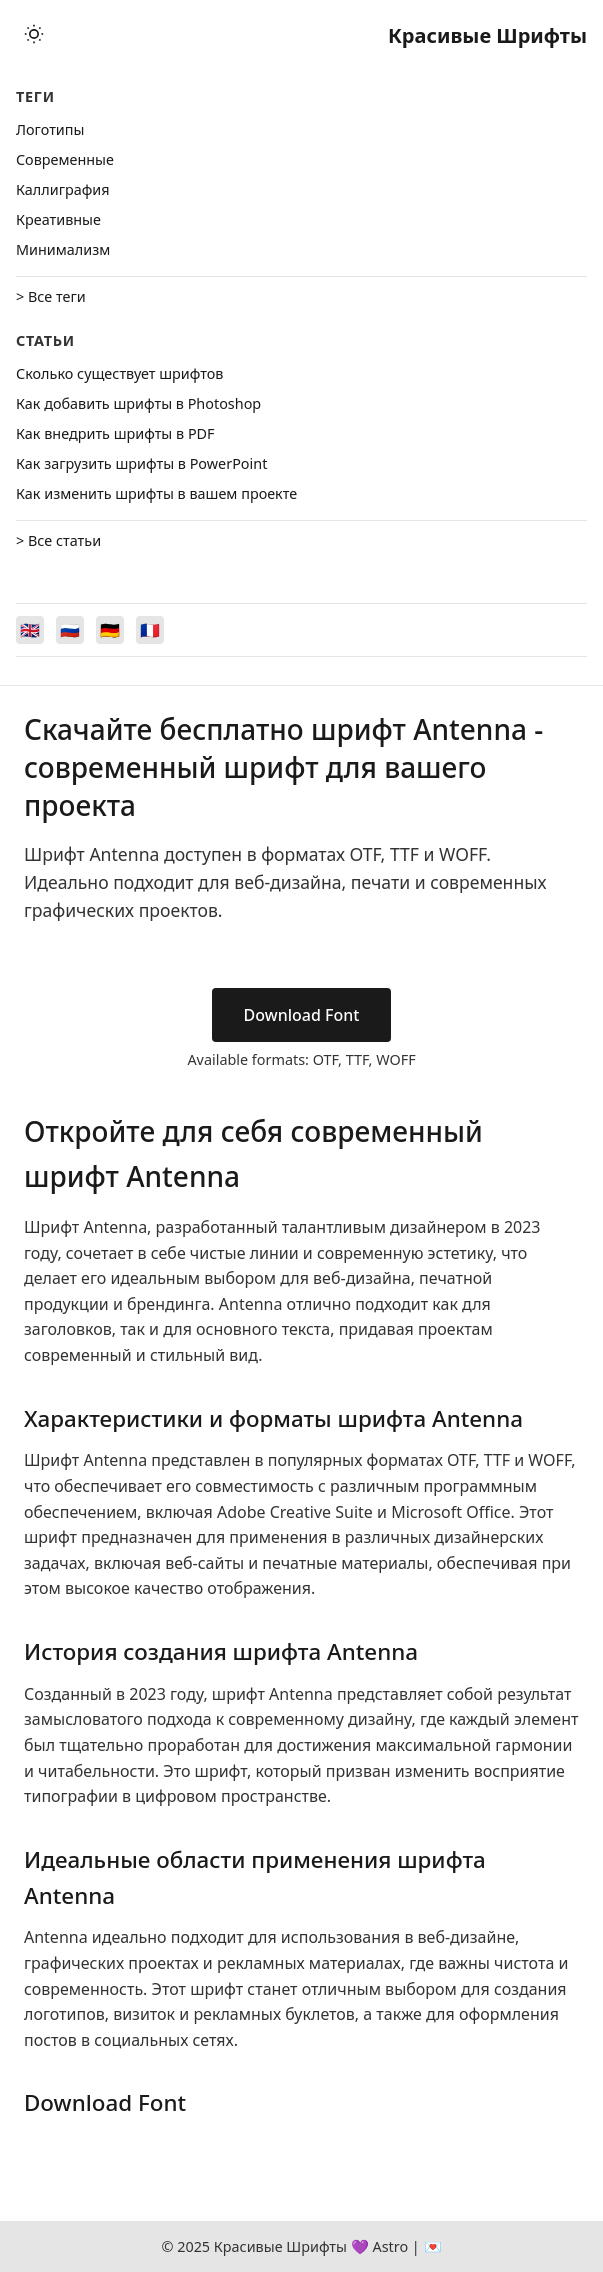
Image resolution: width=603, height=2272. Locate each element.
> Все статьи (58, 540)
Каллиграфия (63, 189)
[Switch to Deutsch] (110, 630)
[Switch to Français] (150, 630)
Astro (390, 2246)
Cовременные (65, 159)
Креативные (58, 219)
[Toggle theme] (34, 35)
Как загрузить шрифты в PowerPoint (141, 463)
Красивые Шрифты (487, 35)
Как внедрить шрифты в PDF (115, 433)
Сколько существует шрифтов (119, 373)
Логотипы (50, 129)
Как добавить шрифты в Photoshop (138, 403)
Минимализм (63, 249)
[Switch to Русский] (70, 630)
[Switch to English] (30, 630)
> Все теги (51, 296)
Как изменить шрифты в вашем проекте (156, 493)
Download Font (302, 1015)
